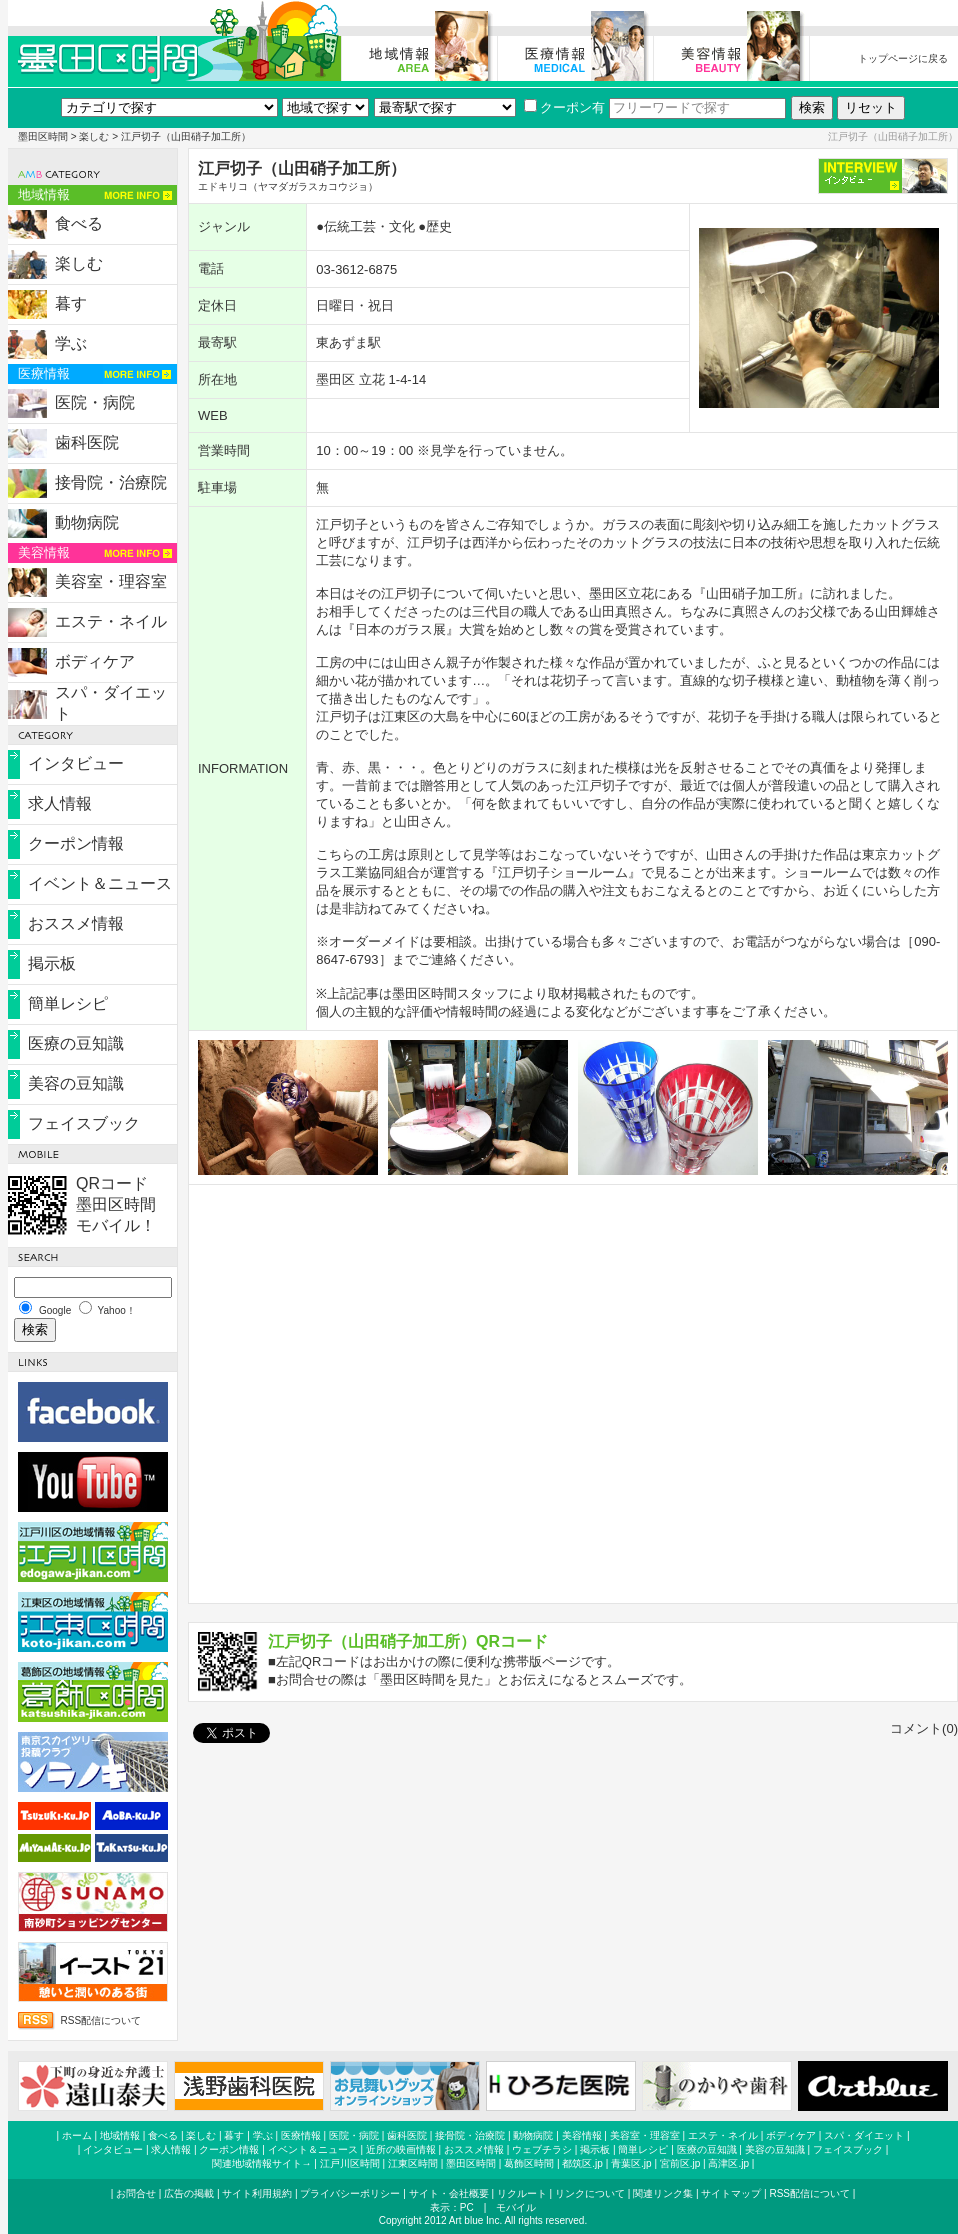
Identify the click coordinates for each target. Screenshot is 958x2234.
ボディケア (95, 661)
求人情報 (60, 803)
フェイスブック (84, 1123)
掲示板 (52, 963)
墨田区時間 (43, 136)
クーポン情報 (76, 843)
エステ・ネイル (111, 621)
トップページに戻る (903, 58)
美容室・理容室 (111, 581)
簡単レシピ (68, 1003)
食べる (79, 223)
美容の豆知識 (76, 1083)
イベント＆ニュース (100, 883)
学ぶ (71, 343)
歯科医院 (87, 442)
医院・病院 (95, 402)
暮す (71, 303)
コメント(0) (924, 1728)
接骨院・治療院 (111, 482)
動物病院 (87, 522)
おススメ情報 (76, 923)
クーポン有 (564, 107)
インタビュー (76, 763)
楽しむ (94, 136)
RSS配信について (101, 2020)
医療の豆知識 (76, 1043)
